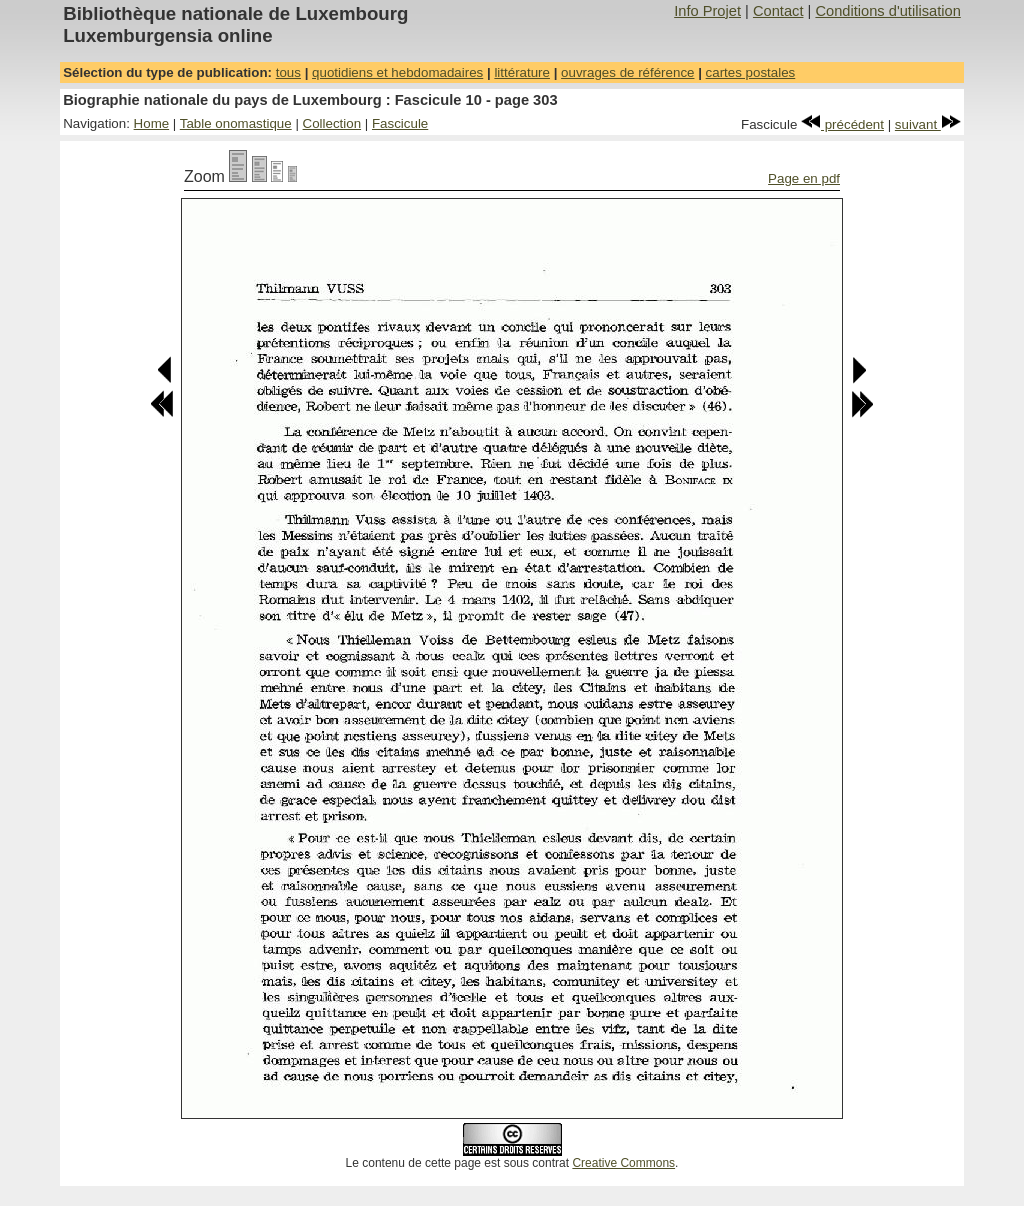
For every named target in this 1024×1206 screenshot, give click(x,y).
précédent (842, 124)
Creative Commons (623, 1163)
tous (288, 72)
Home (152, 123)
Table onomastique (236, 123)
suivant (928, 124)
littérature (522, 72)
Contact (778, 11)
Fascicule (400, 123)
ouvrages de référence (627, 72)
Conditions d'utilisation (887, 11)
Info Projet (707, 11)
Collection (332, 123)
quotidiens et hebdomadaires (397, 72)
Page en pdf (804, 178)
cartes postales (751, 72)
